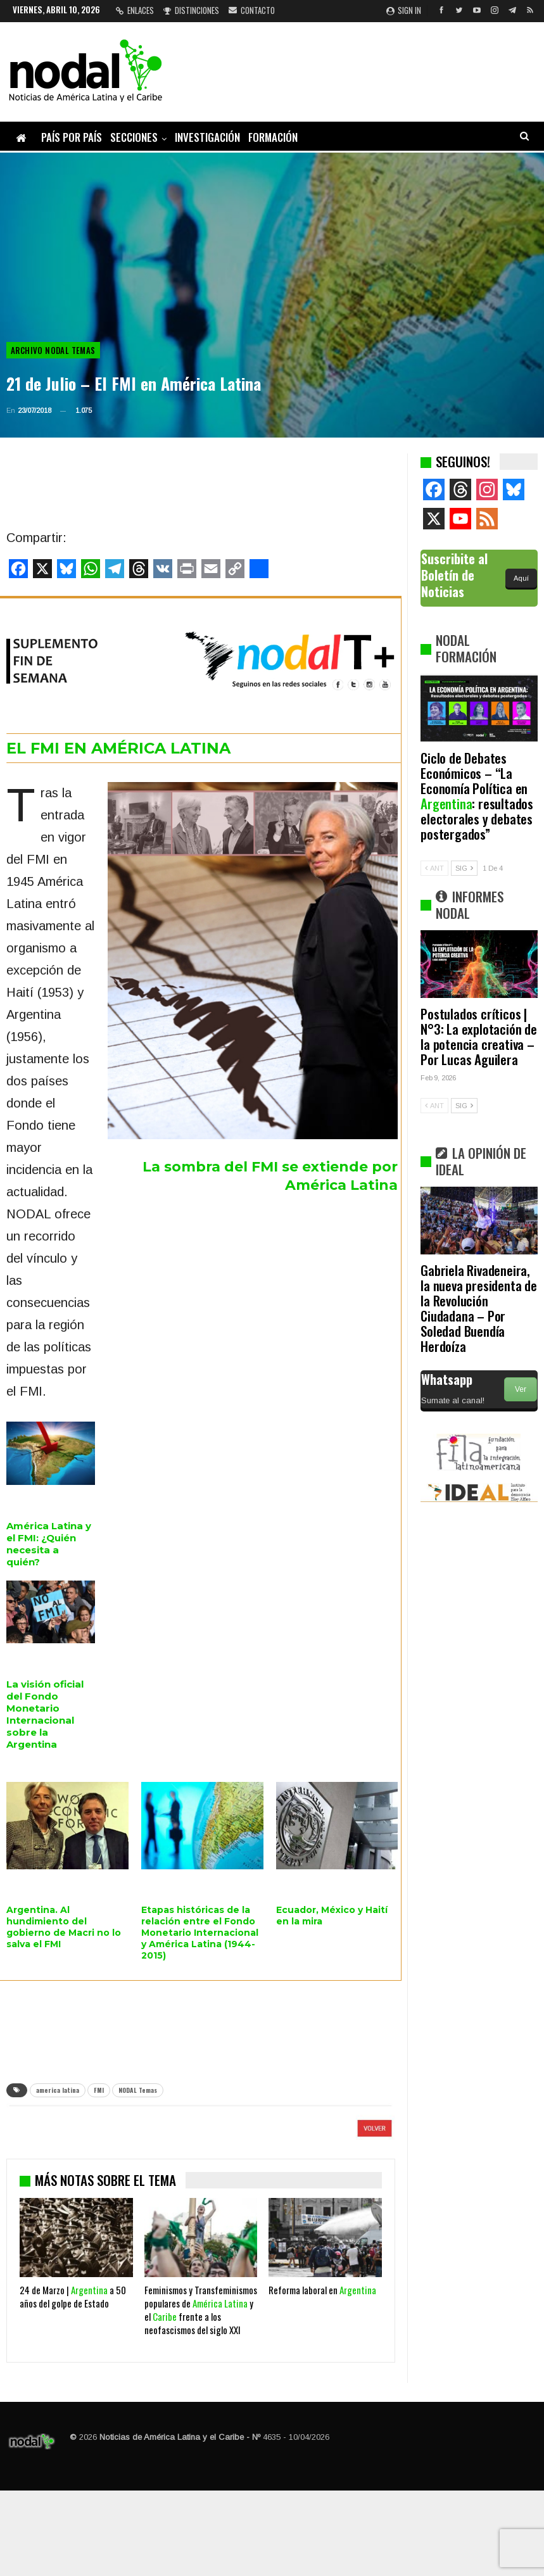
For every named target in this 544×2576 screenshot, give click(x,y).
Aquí (521, 578)
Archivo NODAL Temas (53, 350)
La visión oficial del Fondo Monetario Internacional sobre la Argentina (45, 1714)
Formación (273, 137)
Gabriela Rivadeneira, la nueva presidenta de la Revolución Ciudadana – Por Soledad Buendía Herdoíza (479, 1308)
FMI (99, 2090)
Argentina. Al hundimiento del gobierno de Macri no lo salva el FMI (63, 1927)
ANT (434, 868)
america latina (57, 2090)
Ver (520, 1389)
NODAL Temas (137, 2090)
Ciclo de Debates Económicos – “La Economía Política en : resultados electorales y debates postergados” (477, 795)
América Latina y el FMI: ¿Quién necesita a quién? (48, 1544)
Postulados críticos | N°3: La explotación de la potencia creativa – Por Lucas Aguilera (479, 1036)
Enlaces (135, 10)
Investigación (207, 137)
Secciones (134, 137)
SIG (464, 868)
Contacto (252, 10)
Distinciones (191, 10)
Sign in (403, 10)
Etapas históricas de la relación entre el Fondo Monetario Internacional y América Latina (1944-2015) (199, 1932)
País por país (71, 137)
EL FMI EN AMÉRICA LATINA (118, 748)
